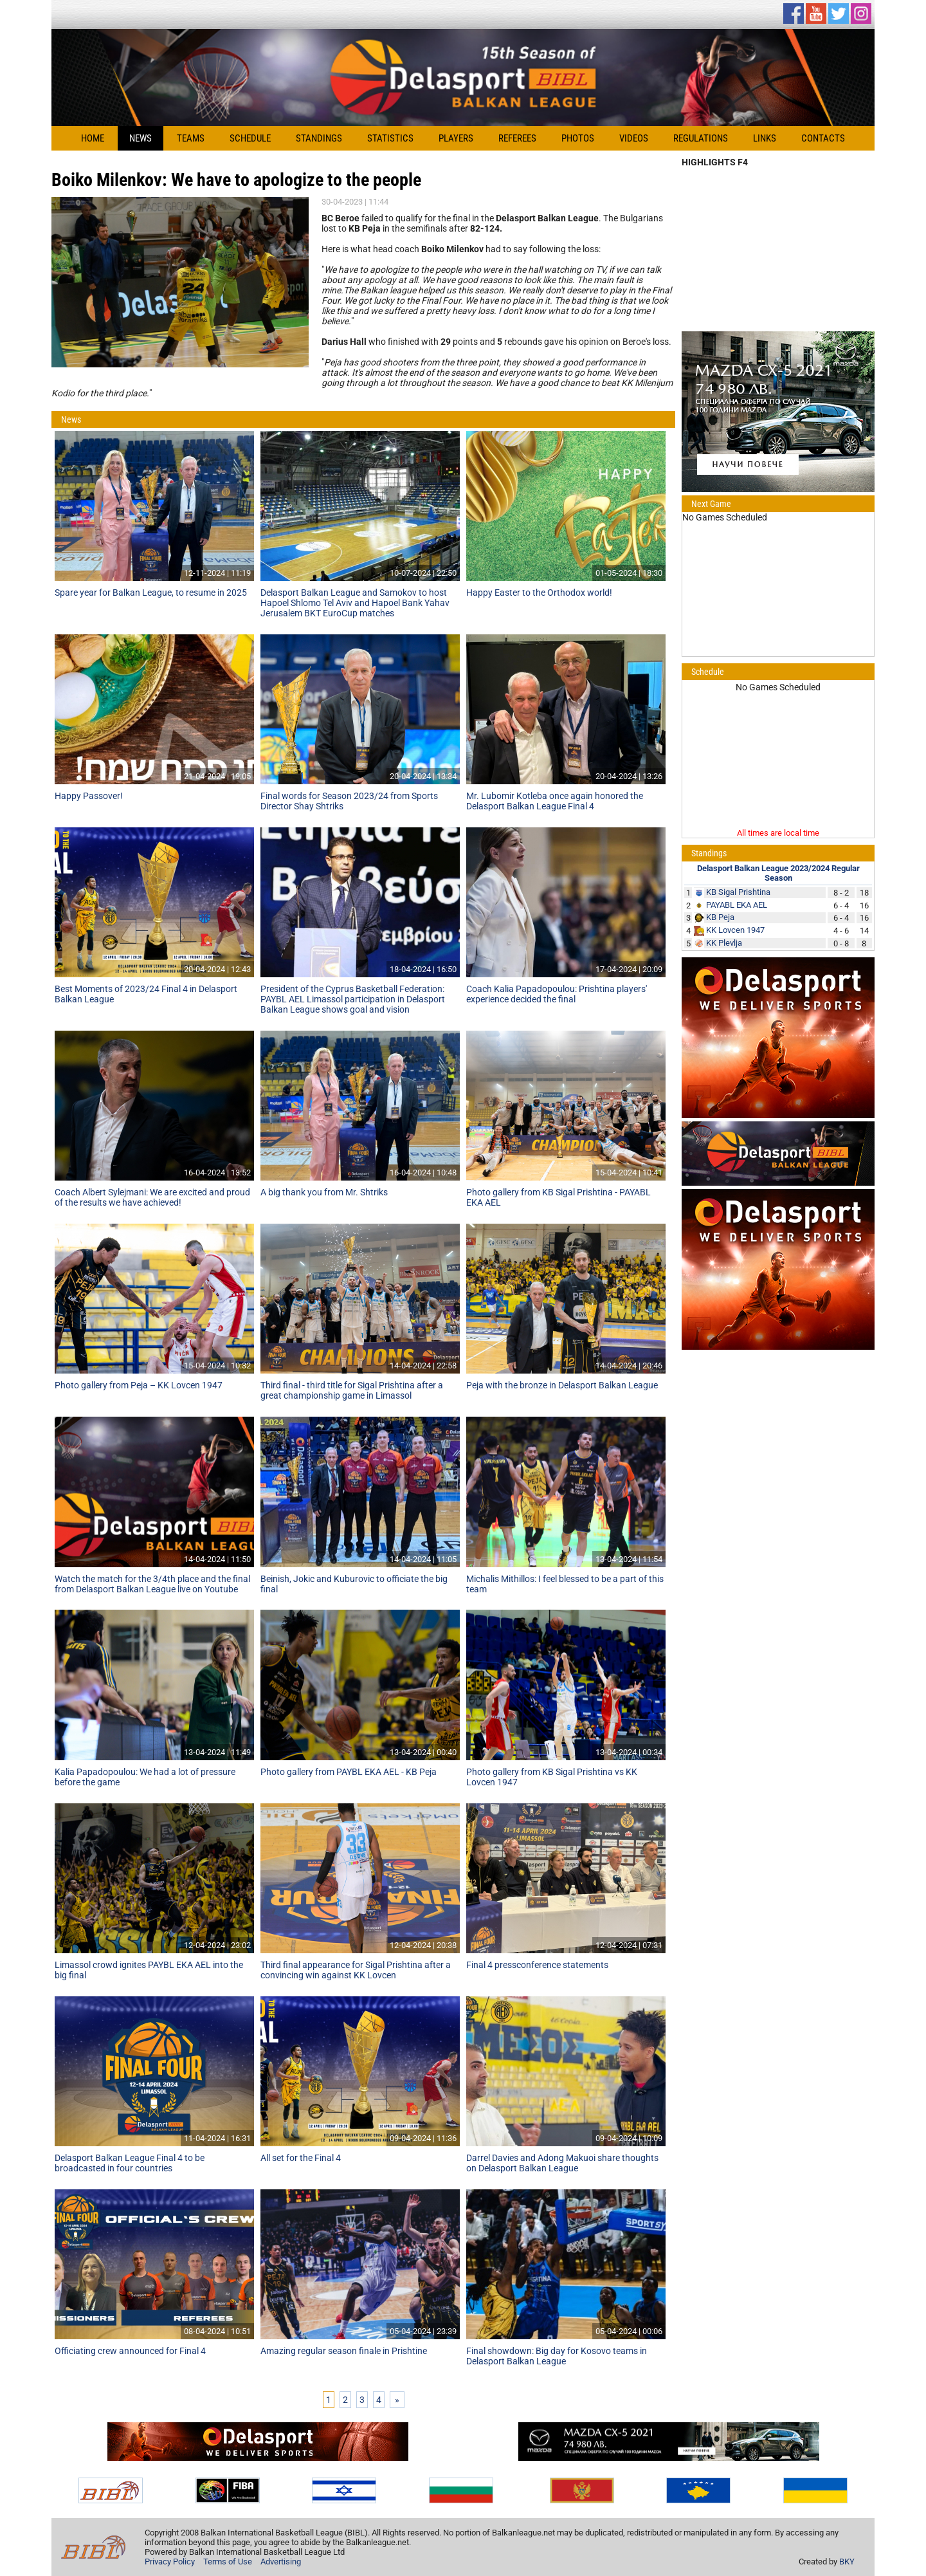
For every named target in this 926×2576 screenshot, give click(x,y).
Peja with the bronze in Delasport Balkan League (562, 1385)
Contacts (823, 138)
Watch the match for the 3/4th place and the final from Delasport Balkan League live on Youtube (152, 1584)
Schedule (250, 138)
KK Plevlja (724, 943)
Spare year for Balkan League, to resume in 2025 (151, 592)
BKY (847, 2561)
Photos (577, 138)
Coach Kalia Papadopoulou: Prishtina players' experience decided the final (556, 994)
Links (764, 138)
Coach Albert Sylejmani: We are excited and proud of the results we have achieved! (152, 1197)
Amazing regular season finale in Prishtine (343, 2351)
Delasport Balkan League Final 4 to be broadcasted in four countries (129, 2163)
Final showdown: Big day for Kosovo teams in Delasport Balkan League (556, 2356)
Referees (517, 138)
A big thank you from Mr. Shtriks (324, 1192)
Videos (633, 138)
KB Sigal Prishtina (738, 892)
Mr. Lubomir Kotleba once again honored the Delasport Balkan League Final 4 (554, 801)
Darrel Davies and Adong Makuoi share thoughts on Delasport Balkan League (562, 2163)
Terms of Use (227, 2561)
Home (92, 138)
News (140, 138)
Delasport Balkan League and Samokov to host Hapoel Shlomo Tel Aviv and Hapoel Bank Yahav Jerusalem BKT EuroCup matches (354, 602)
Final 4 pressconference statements (537, 1965)
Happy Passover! (89, 796)
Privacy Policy (170, 2561)
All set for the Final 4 (300, 2158)
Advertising (280, 2561)
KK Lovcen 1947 (735, 930)
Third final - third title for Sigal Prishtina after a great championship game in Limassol (351, 1390)
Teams (190, 138)
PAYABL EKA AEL (736, 905)
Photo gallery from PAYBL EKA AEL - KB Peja (348, 1772)
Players (456, 138)
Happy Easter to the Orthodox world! (539, 592)
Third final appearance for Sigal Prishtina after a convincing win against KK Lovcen (355, 1970)
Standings (319, 138)
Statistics (390, 138)
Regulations (700, 138)
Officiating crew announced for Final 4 (130, 2351)
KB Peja (720, 917)
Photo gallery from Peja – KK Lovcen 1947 (138, 1385)
